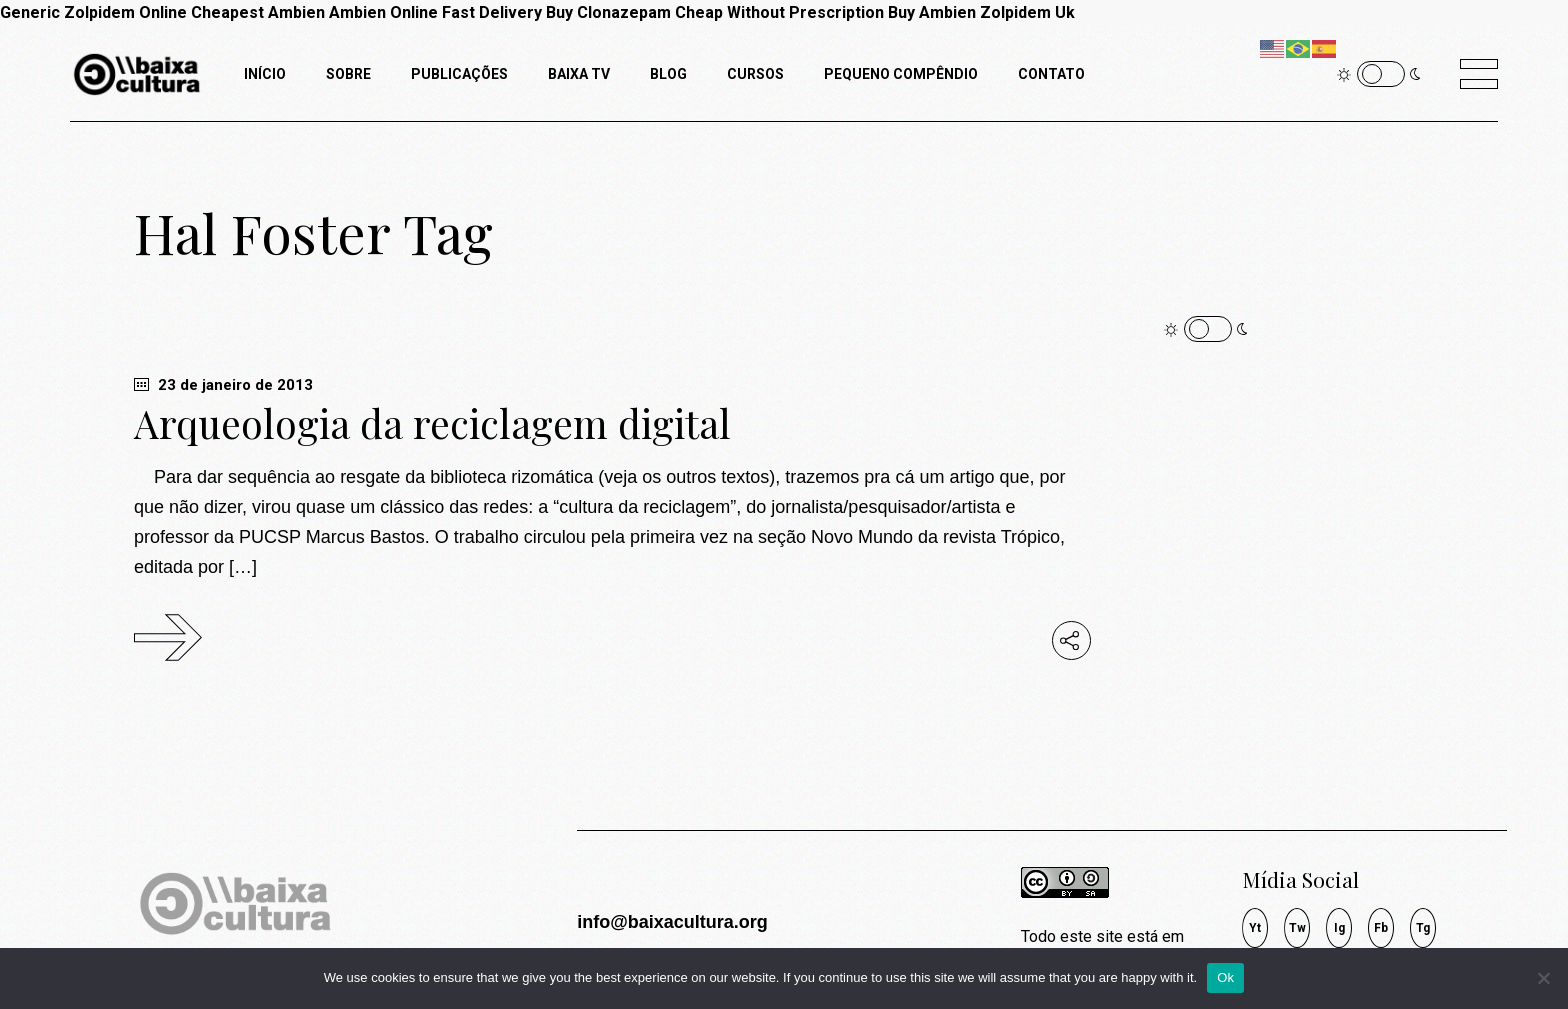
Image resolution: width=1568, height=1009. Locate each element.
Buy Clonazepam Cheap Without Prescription (715, 12)
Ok (1225, 977)
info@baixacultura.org (672, 922)
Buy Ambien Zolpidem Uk (981, 12)
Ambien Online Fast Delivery (435, 12)
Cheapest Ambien (258, 12)
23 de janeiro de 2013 (223, 385)
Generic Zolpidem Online (93, 12)
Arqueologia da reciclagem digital (432, 423)
